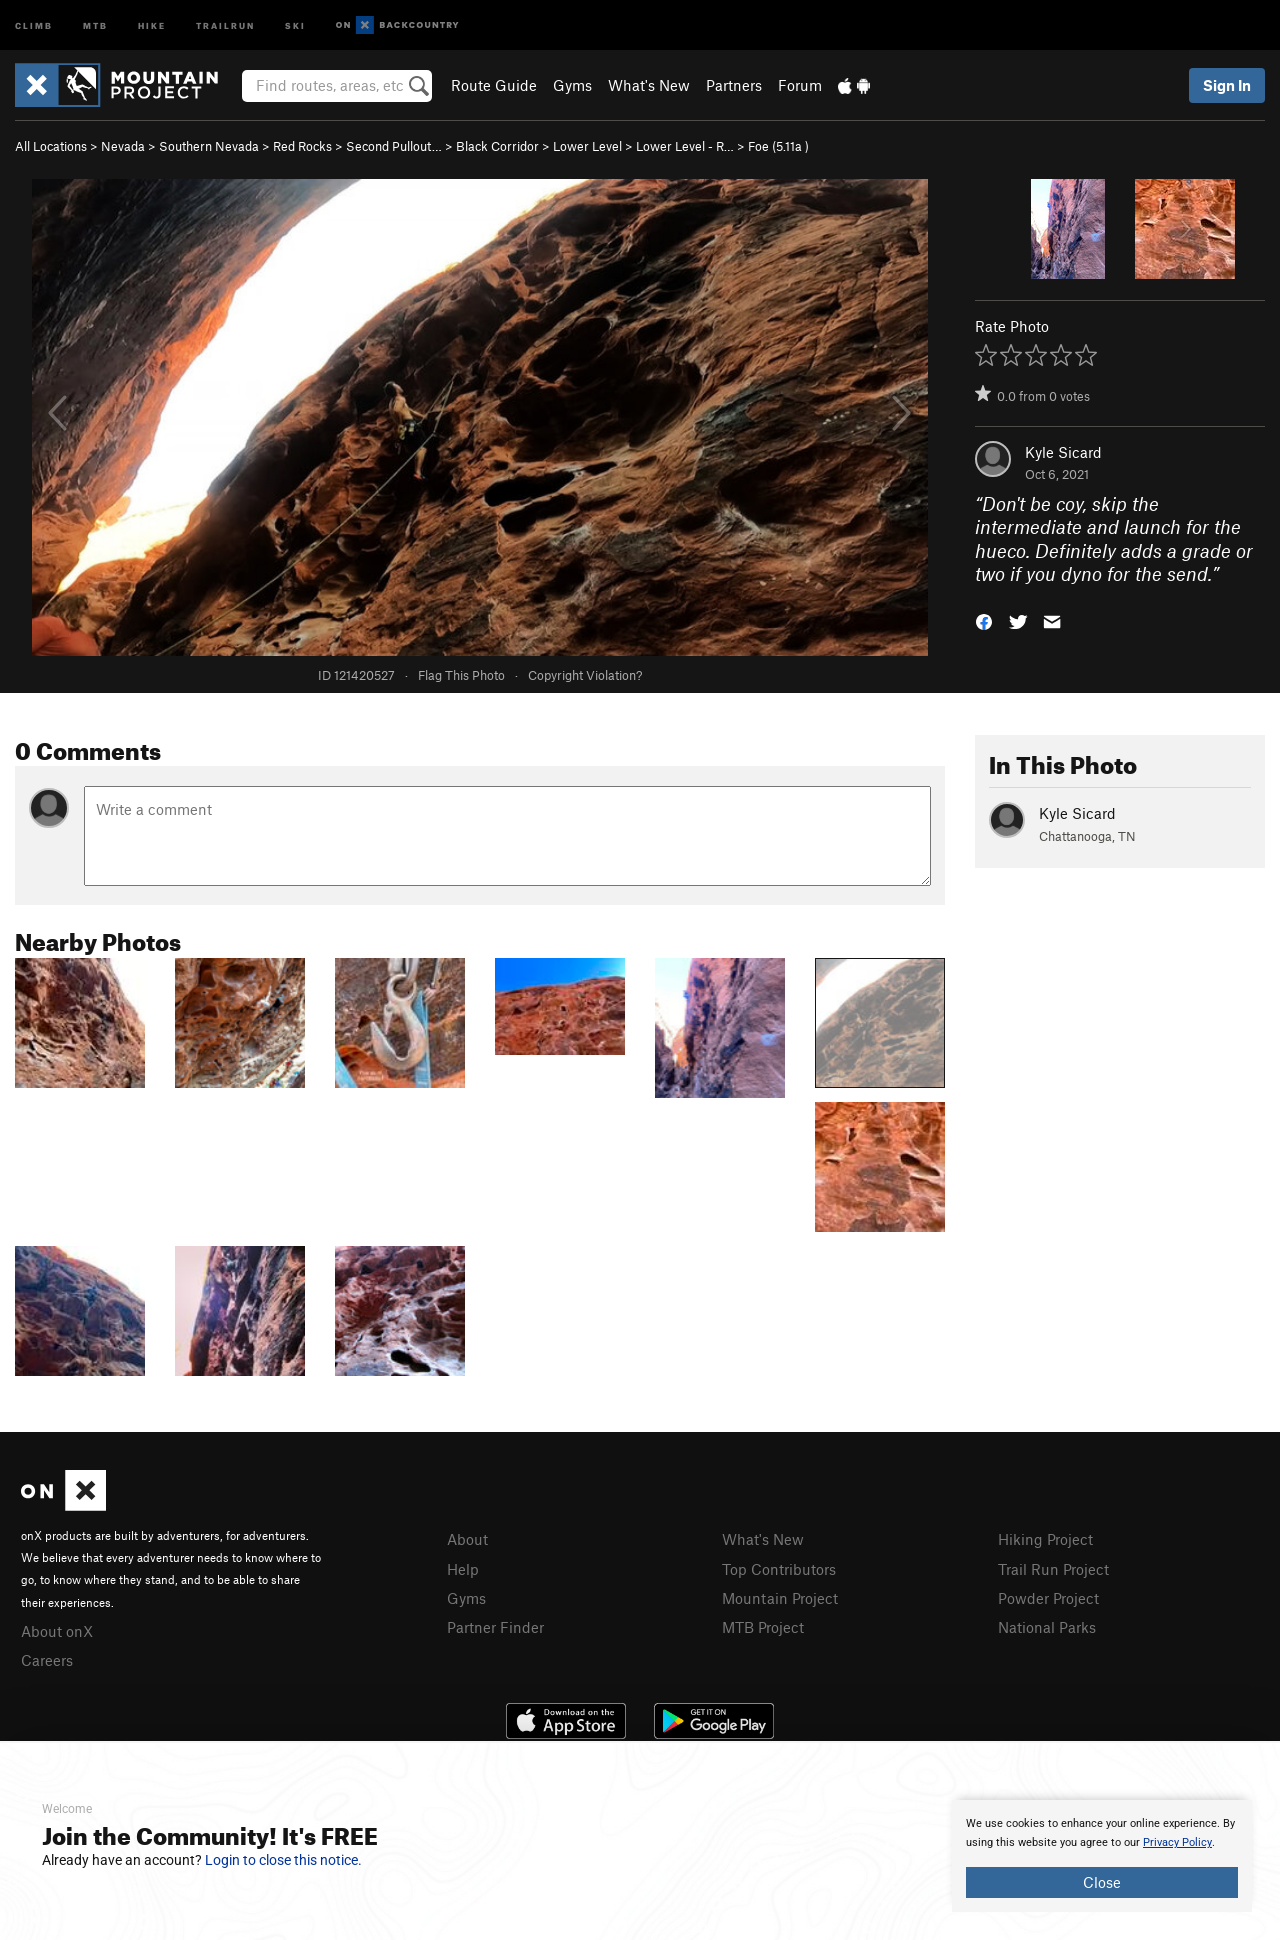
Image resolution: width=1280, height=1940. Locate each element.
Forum (800, 85)
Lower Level (587, 146)
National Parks (1047, 1627)
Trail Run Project (1053, 1569)
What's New (649, 85)
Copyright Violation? (585, 675)
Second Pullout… (394, 146)
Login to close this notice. (283, 1860)
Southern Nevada (209, 146)
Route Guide (494, 85)
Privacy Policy (1177, 1842)
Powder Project (1048, 1598)
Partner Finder (495, 1627)
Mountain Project (780, 1598)
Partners (734, 85)
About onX (57, 1631)
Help (463, 1569)
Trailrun (225, 24)
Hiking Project (1045, 1539)
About (467, 1539)
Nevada (123, 146)
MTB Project (763, 1627)
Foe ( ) (778, 146)
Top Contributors (779, 1569)
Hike (152, 24)
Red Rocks (302, 146)
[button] (984, 620)
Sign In (1227, 85)
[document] (1102, 1856)
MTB (95, 24)
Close (1102, 1882)
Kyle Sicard (1063, 452)
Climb (34, 24)
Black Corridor (497, 146)
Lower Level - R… (685, 146)
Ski (295, 24)
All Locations (51, 146)
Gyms (572, 85)
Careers (47, 1660)
